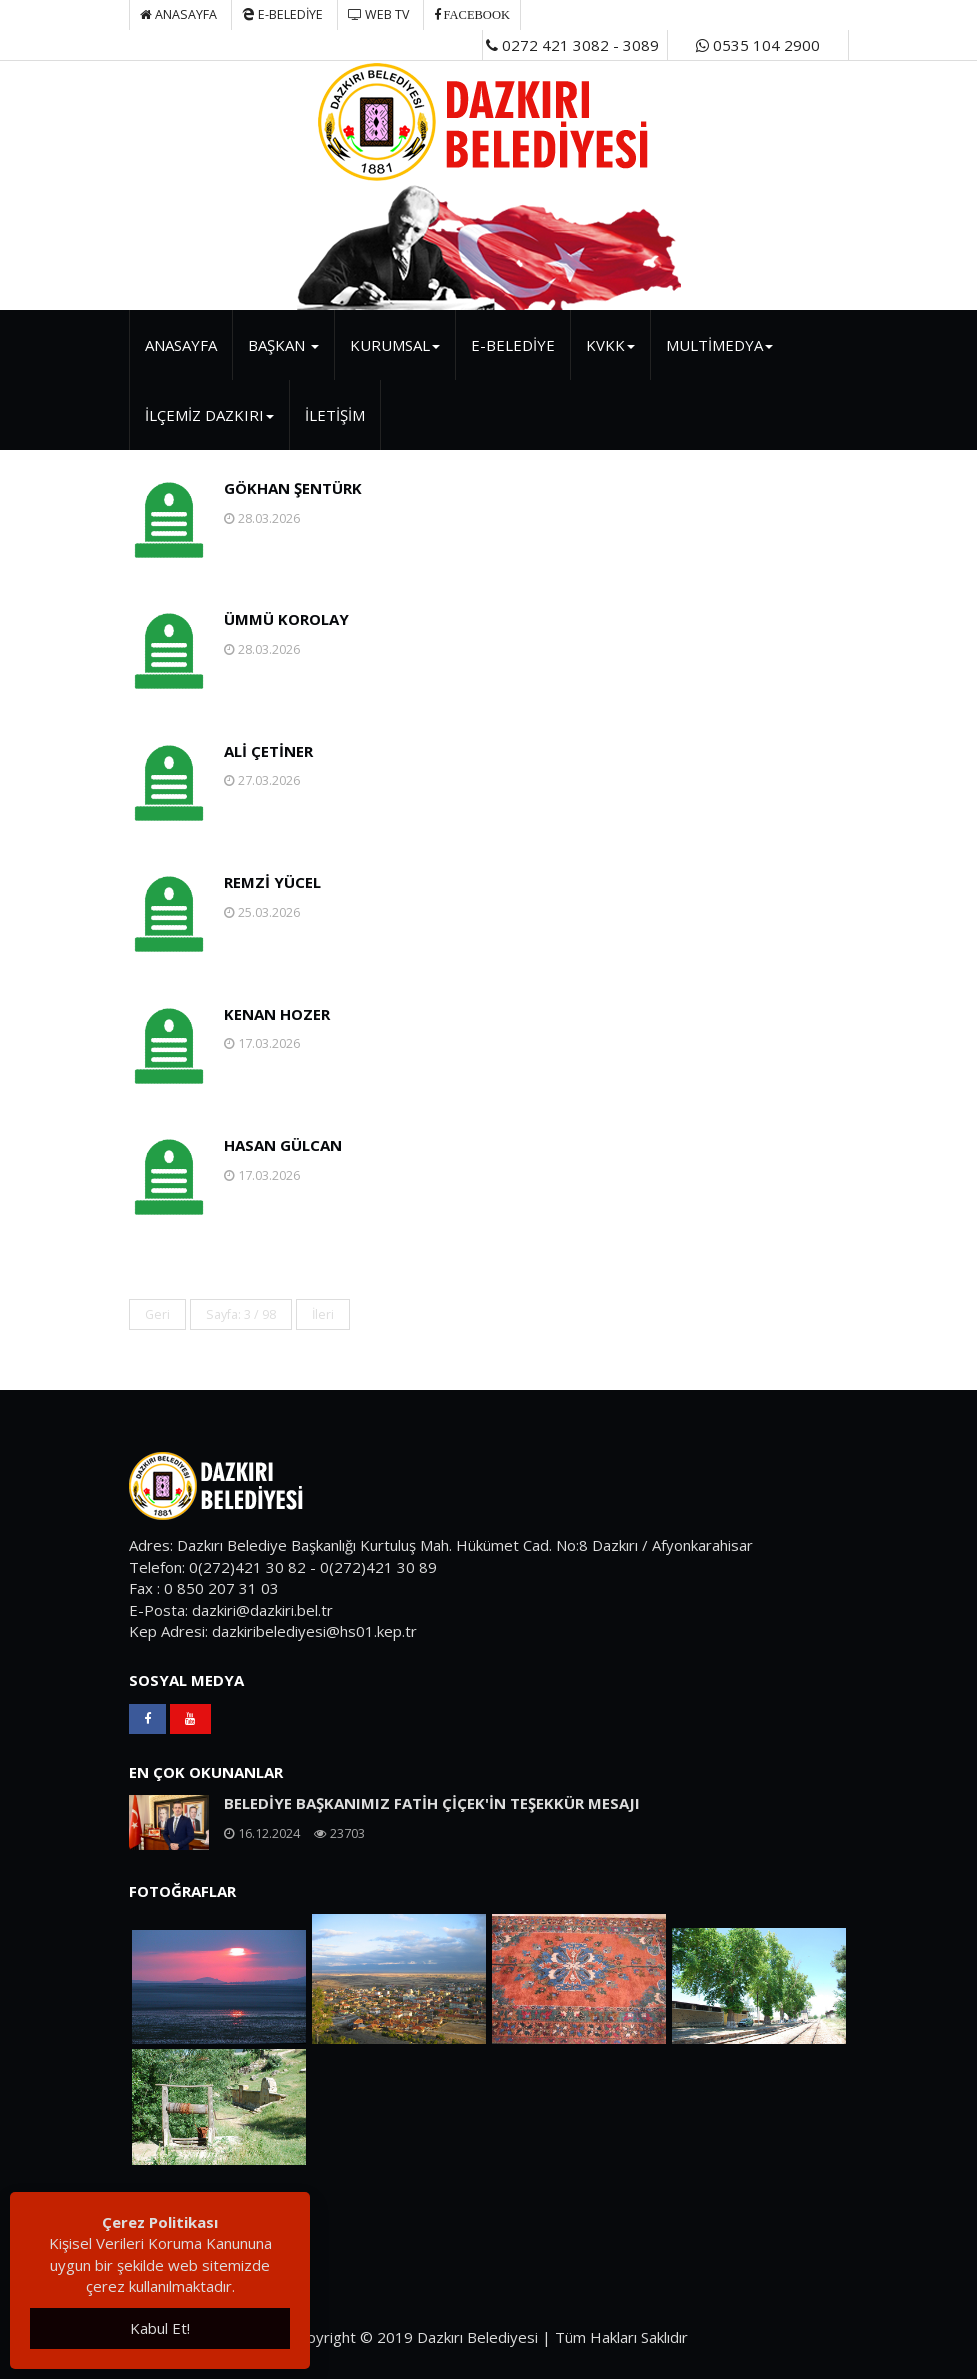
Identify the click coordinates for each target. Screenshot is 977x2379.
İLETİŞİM (335, 415)
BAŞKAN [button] (283, 345)
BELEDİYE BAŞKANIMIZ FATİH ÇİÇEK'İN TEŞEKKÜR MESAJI (432, 1803)
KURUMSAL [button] (395, 345)
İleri (323, 1314)
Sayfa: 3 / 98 (241, 1314)
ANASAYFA (181, 345)
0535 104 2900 (758, 45)
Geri (157, 1314)
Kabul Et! (160, 2328)
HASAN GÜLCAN (283, 1145)
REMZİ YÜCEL (272, 882)
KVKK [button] (610, 345)
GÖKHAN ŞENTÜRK (293, 488)
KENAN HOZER (277, 1014)
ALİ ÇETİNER (268, 751)
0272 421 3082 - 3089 (572, 45)
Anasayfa (178, 14)
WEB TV (378, 14)
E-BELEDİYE (282, 14)
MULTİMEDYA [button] (719, 345)
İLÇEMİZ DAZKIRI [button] (209, 415)
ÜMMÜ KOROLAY (286, 619)
